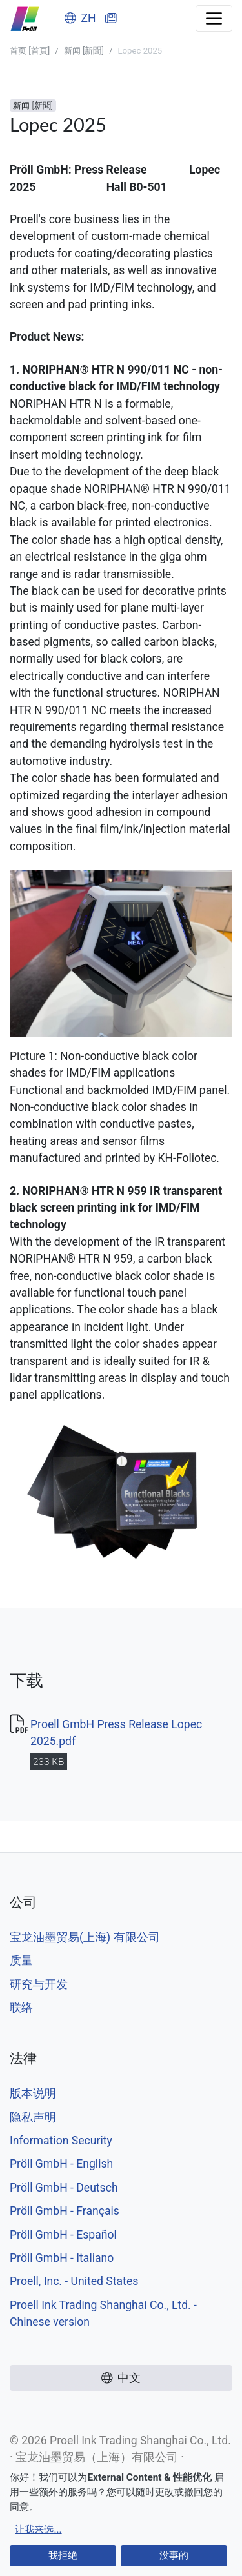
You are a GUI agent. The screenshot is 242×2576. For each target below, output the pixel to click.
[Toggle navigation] (214, 18)
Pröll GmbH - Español (63, 2234)
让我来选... (38, 2529)
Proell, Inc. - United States (74, 2281)
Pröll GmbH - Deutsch (64, 2187)
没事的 (173, 2555)
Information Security (61, 2140)
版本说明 (33, 2093)
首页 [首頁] (30, 50)
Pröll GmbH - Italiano (62, 2258)
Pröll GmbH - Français (64, 2210)
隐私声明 (33, 2117)
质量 (21, 1960)
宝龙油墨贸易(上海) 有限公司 (85, 1937)
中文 (121, 2377)
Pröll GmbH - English (61, 2163)
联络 (21, 2007)
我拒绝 (62, 2555)
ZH (80, 18)
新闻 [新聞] (84, 50)
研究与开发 (39, 1984)
